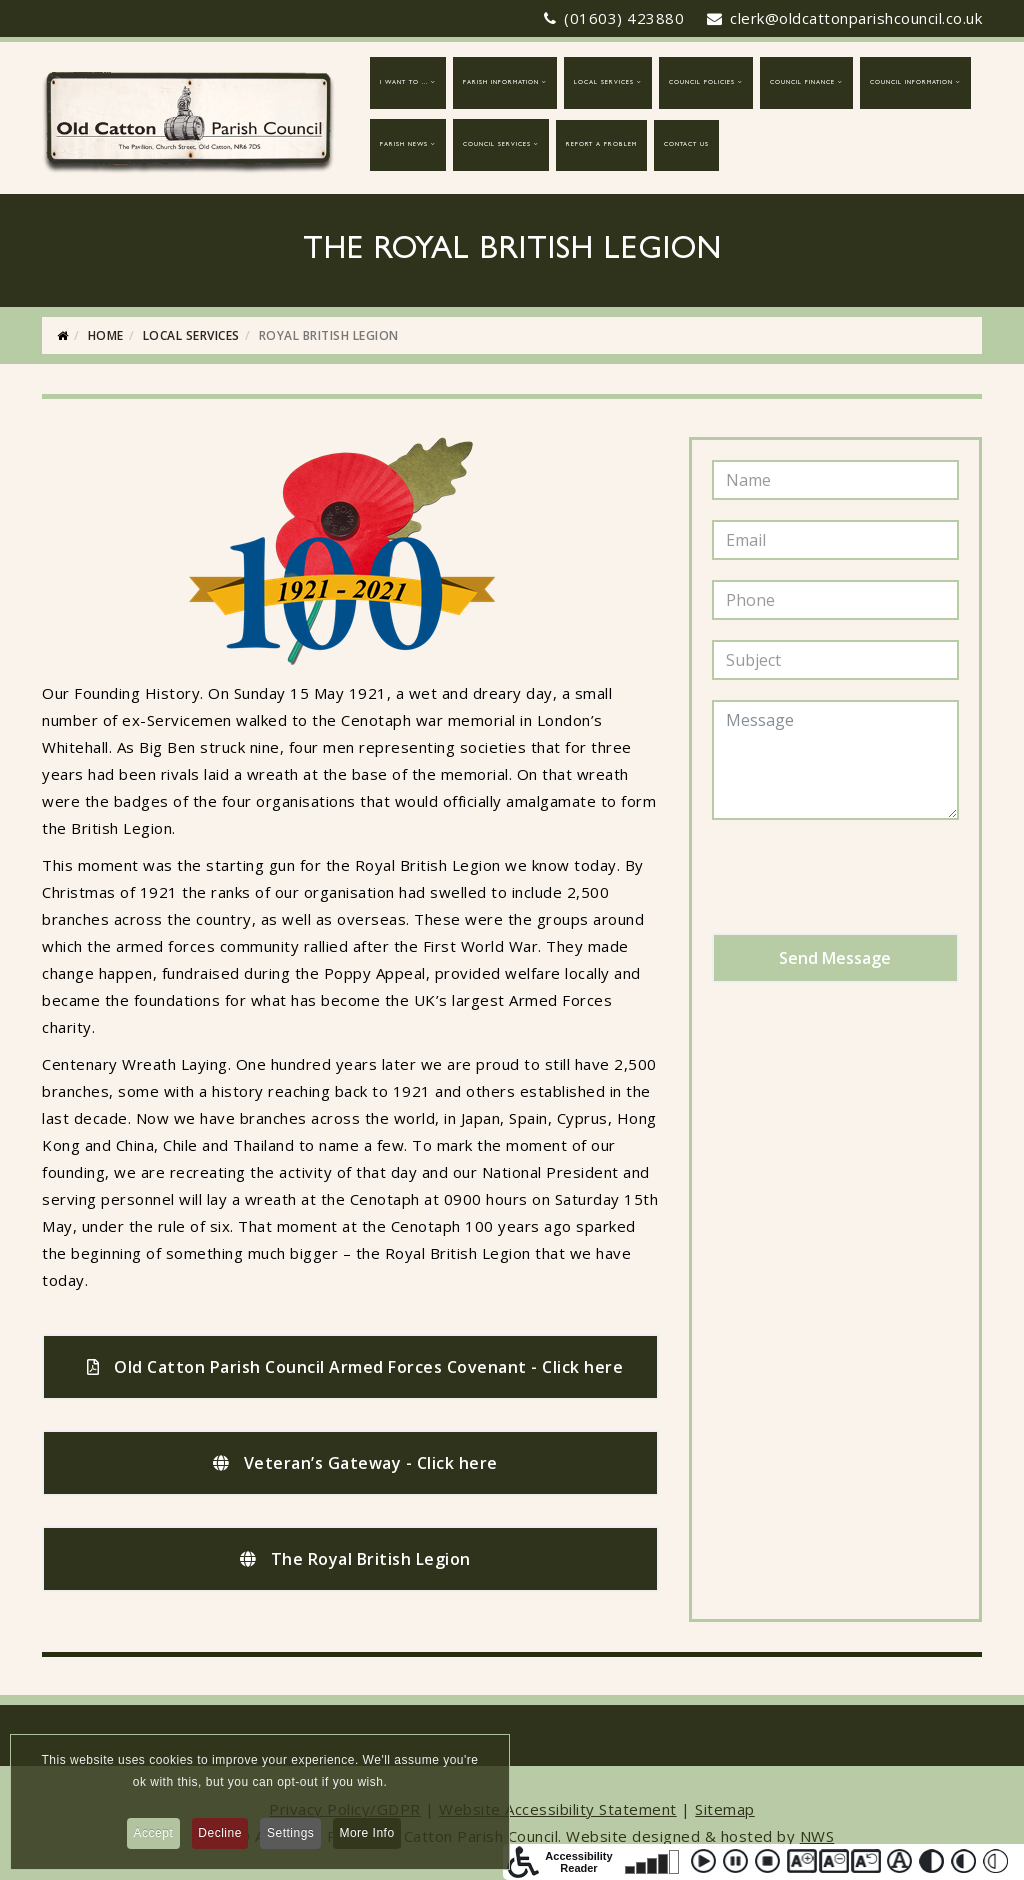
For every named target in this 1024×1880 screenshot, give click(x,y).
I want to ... (404, 83)
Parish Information (501, 83)
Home (106, 335)
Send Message (835, 958)
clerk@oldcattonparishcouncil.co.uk (856, 18)
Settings (293, 1837)
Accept (147, 1837)
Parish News (404, 145)
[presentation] (864, 879)
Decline (219, 1837)
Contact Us (686, 145)
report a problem (601, 145)
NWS (817, 1836)
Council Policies (702, 83)
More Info (374, 1837)
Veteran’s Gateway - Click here (355, 1463)
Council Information (911, 83)
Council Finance (802, 83)
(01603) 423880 (624, 18)
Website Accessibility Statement (558, 1809)
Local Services (604, 83)
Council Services (497, 145)
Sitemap (725, 1809)
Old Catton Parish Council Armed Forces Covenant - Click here (355, 1367)
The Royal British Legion (355, 1559)
